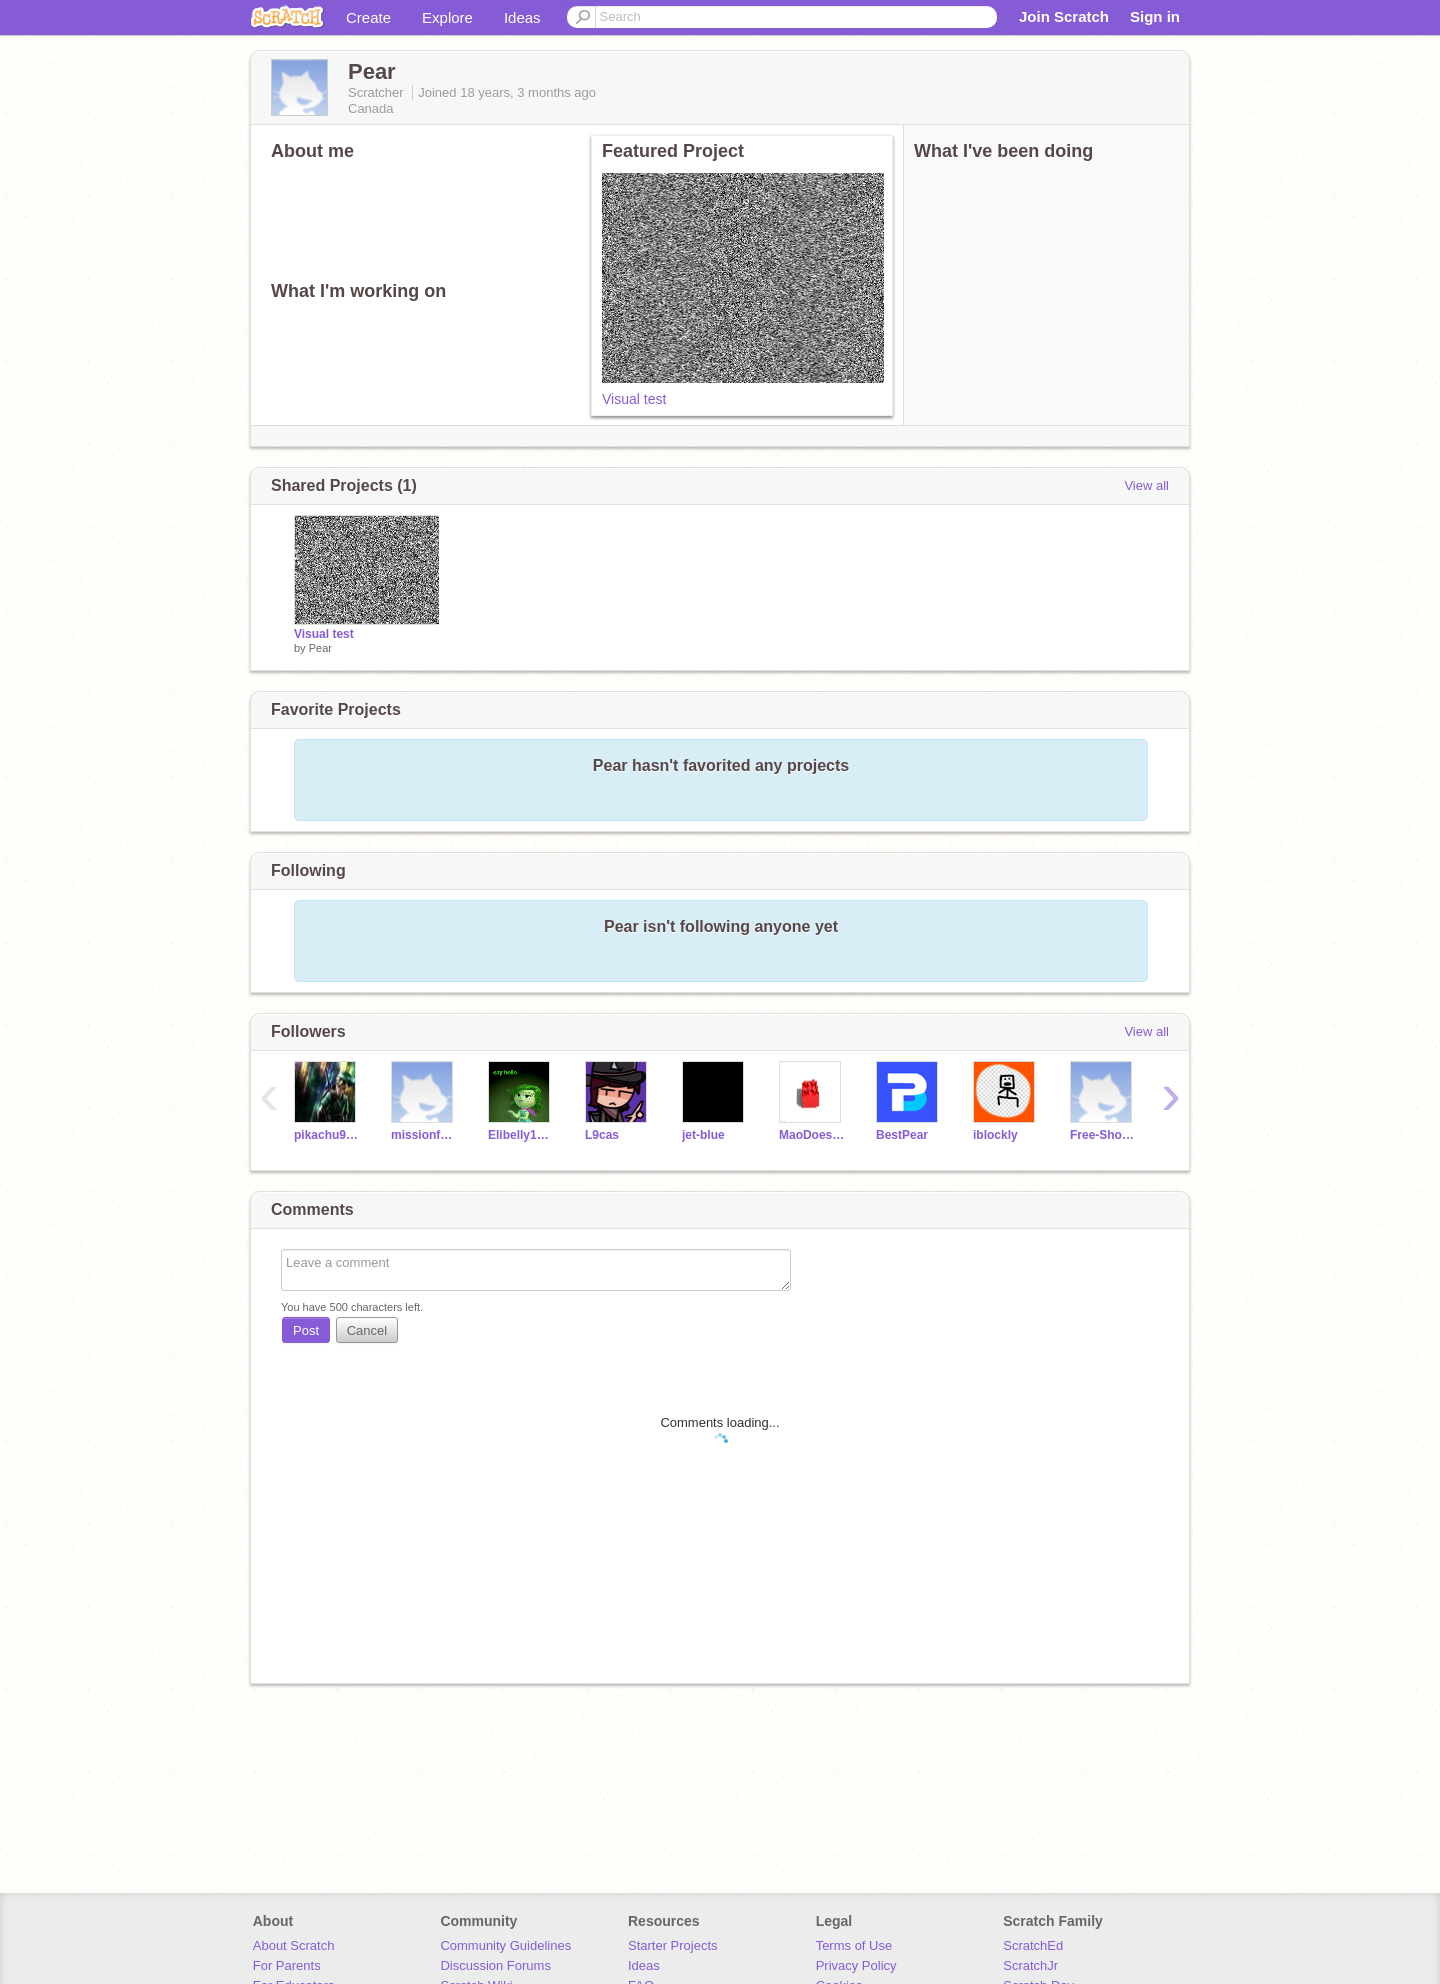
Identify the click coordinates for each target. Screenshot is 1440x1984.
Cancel (367, 1330)
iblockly (995, 1135)
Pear (320, 648)
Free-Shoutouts (1103, 1135)
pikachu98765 (327, 1135)
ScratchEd (1033, 1945)
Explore (447, 17)
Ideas (522, 17)
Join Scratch (1064, 16)
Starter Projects (673, 1945)
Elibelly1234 (521, 1135)
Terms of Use (854, 1945)
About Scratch (294, 1945)
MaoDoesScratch (812, 1135)
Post (306, 1330)
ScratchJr (1030, 1965)
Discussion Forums (495, 1965)
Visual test (634, 399)
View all (1146, 485)
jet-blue (703, 1135)
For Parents (287, 1965)
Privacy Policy (856, 1965)
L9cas (602, 1135)
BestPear (902, 1135)
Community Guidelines (505, 1945)
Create (368, 17)
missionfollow (424, 1135)
